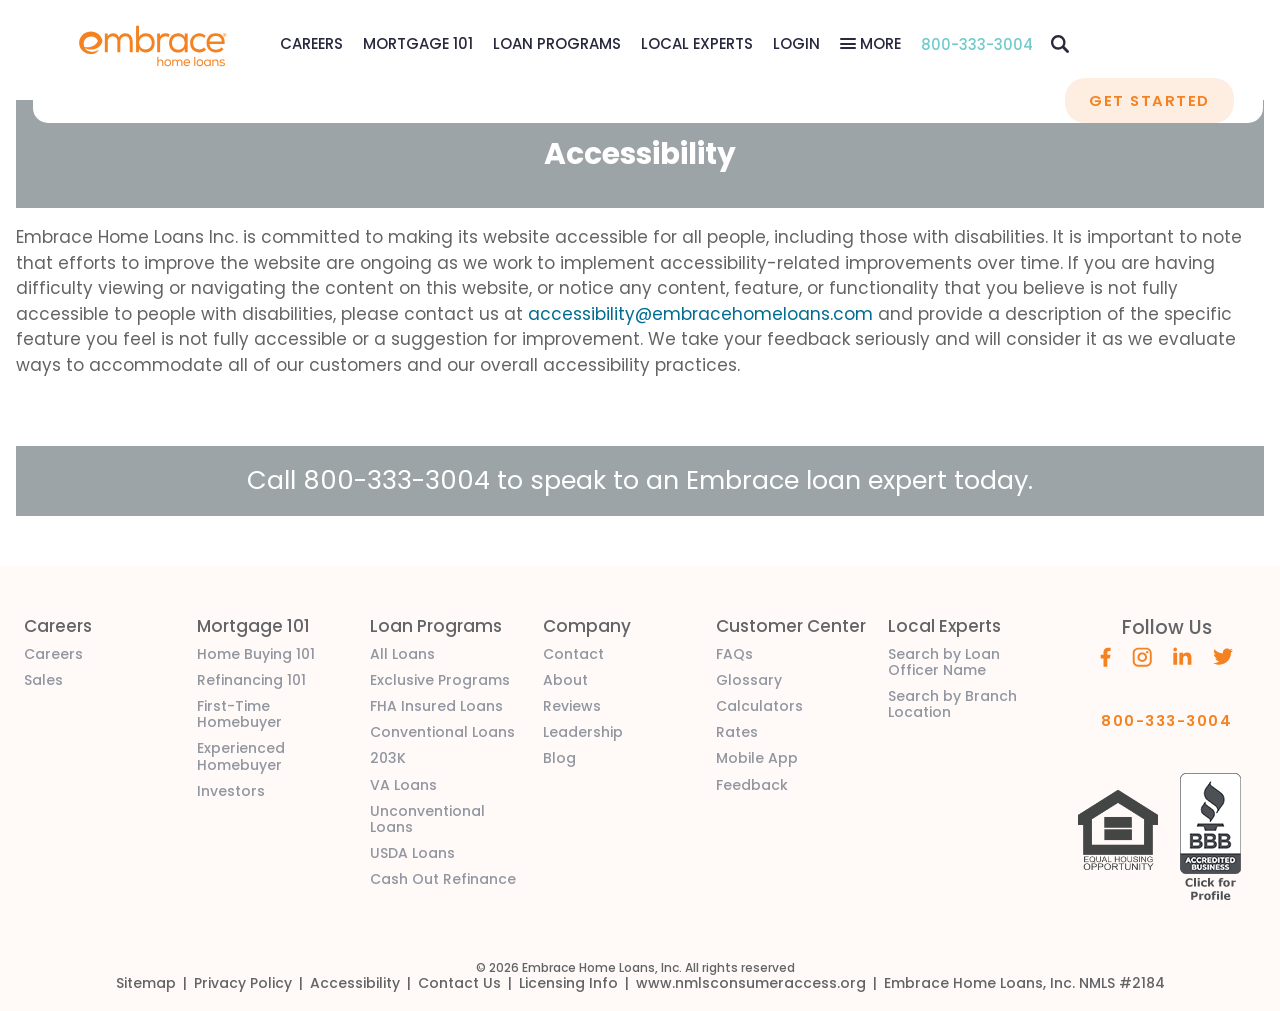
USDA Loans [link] (412, 853)
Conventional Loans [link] (442, 732)
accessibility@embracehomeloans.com (700, 314)
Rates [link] (737, 732)
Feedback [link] (752, 785)
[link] (153, 44)
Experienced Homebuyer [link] (241, 756)
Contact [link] (573, 654)
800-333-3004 (977, 44)
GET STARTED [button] (1149, 100)
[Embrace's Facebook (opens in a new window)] (1105, 656)
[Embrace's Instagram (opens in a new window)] (1142, 656)
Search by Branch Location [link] (952, 704)
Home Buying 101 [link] (256, 654)
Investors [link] (231, 791)
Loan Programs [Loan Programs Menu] (557, 43)
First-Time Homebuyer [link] (239, 714)
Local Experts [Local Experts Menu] (697, 43)
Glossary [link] (749, 680)
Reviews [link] (572, 706)
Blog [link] (559, 758)
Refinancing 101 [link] (251, 680)
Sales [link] (43, 680)
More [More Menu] (878, 43)
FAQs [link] (734, 654)
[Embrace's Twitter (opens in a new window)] (1223, 655)
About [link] (565, 680)
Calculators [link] (759, 706)
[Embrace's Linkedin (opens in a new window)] (1182, 655)
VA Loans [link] (403, 785)
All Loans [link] (402, 654)
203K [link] (388, 758)
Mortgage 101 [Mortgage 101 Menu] (418, 43)
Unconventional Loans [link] (427, 819)
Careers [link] (53, 654)
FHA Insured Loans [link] (436, 706)
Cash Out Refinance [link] (443, 879)
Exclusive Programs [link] (440, 680)
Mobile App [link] (757, 758)
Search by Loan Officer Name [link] (944, 662)
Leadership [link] (583, 732)
